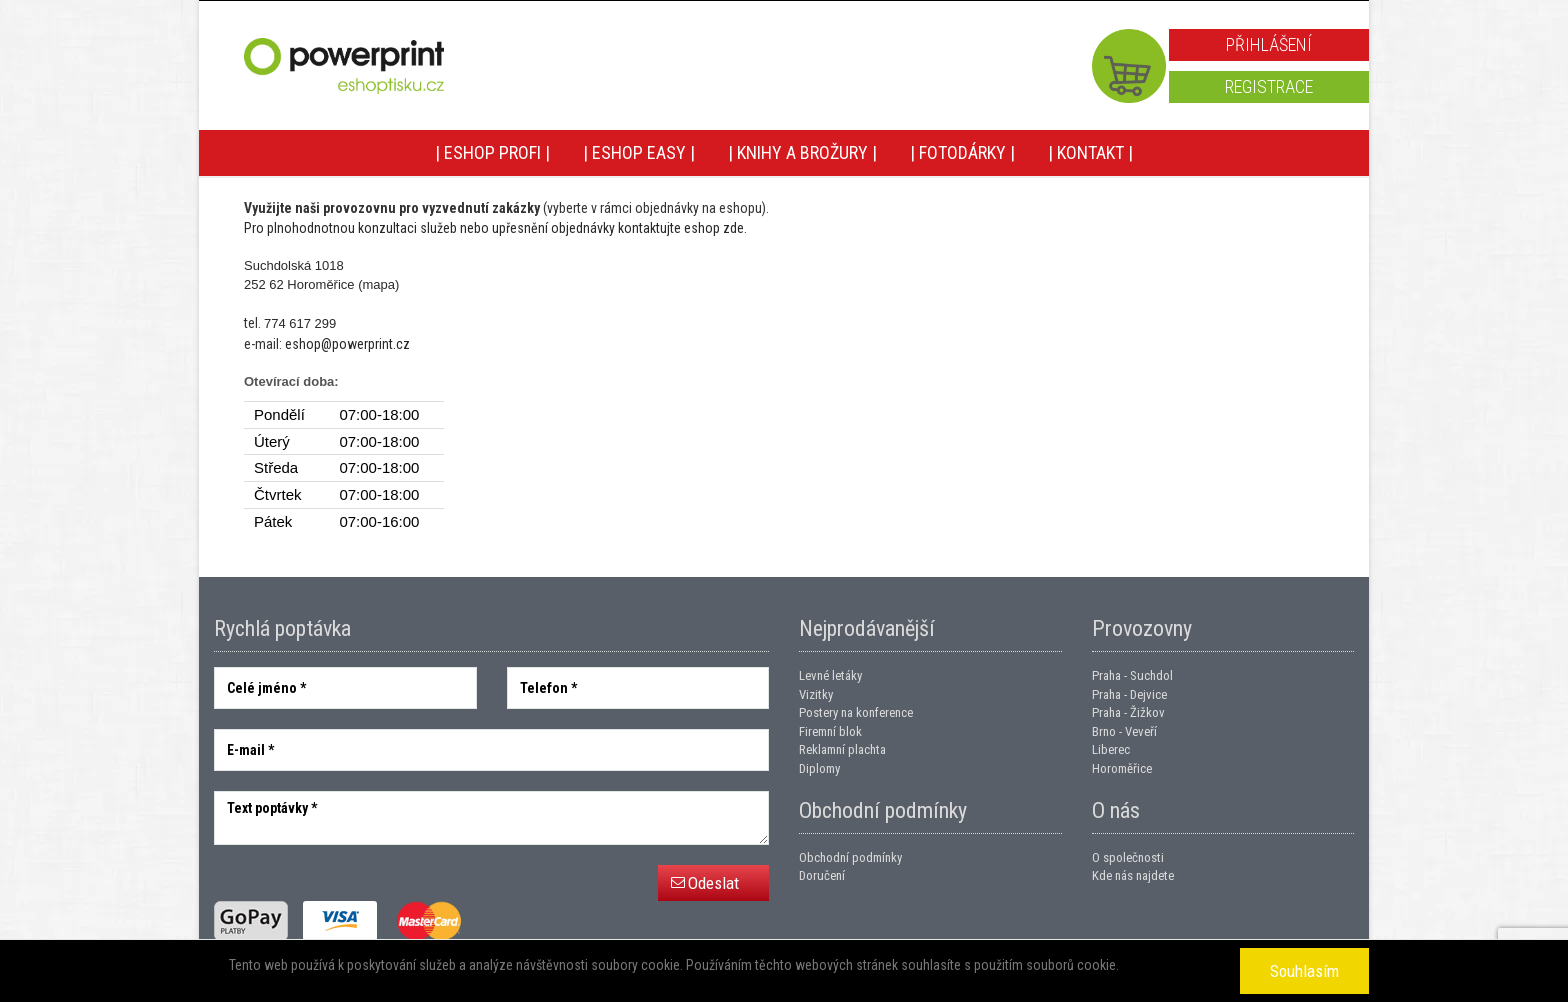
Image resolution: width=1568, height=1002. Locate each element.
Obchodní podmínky (850, 857)
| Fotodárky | (962, 152)
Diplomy (819, 768)
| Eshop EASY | (639, 152)
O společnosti (1128, 857)
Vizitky (816, 694)
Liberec (1111, 749)
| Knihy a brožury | (802, 152)
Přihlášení (1269, 44)
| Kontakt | (1090, 152)
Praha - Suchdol (1132, 675)
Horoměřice (1122, 768)
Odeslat (713, 883)
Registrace (1269, 86)
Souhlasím (1304, 971)
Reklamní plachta (842, 749)
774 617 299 (300, 323)
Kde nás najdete (1133, 875)
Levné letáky (830, 675)
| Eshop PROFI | (492, 152)
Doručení (822, 875)
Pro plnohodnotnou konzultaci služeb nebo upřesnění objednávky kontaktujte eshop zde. (495, 228)
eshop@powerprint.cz (347, 344)
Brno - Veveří (1124, 731)
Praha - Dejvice (1129, 694)
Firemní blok (830, 731)
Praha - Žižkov (1128, 712)
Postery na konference (856, 712)
